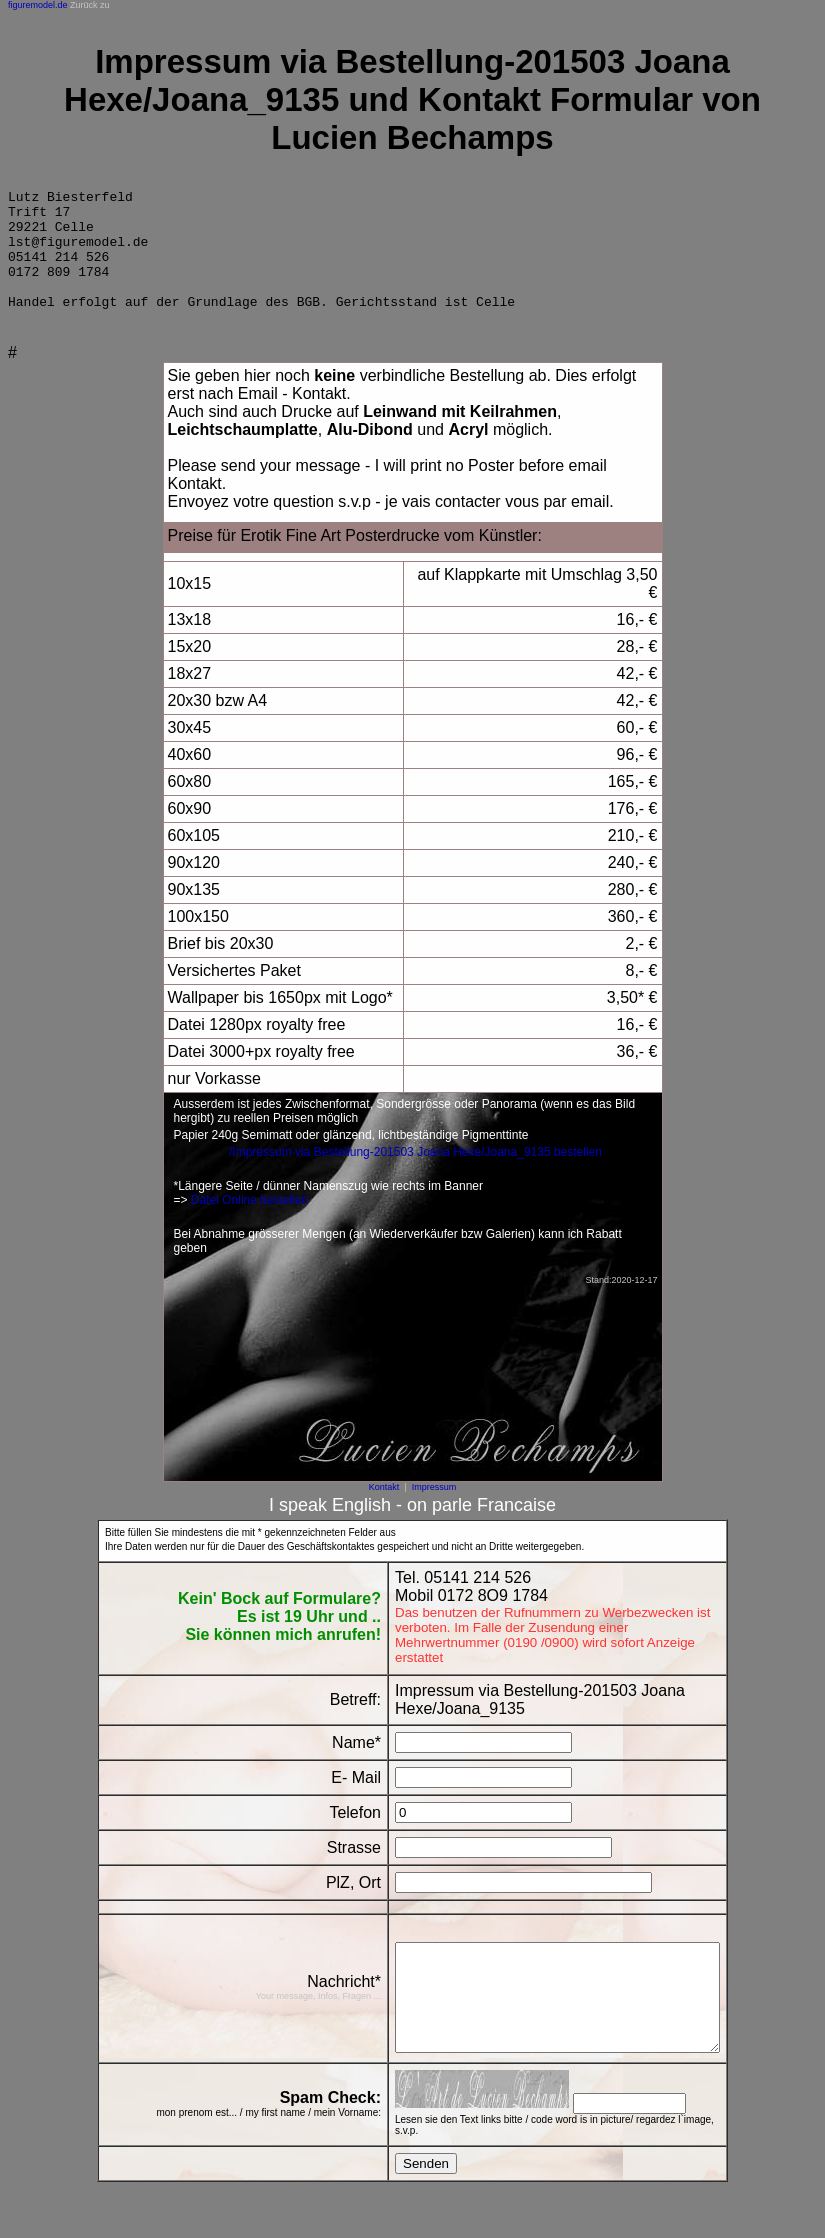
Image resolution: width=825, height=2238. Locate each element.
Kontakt (384, 1511)
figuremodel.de (38, 5)
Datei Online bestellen (249, 1224)
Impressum (434, 1511)
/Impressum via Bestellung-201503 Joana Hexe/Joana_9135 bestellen (415, 1176)
